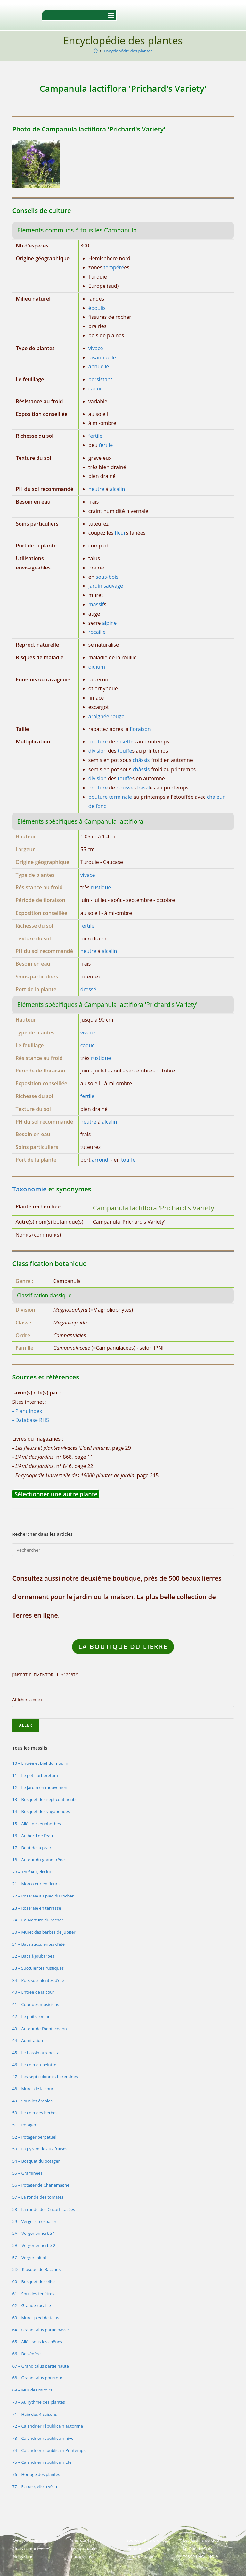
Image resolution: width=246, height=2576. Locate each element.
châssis (141, 760)
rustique (101, 887)
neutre (96, 488)
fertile (95, 435)
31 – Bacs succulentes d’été (38, 1944)
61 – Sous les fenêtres (33, 2294)
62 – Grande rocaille (31, 2305)
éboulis (97, 307)
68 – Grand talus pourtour (37, 2378)
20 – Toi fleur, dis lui (31, 1872)
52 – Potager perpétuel (34, 2137)
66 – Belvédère (26, 2354)
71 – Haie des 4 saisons (34, 2414)
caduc (95, 388)
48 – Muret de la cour (32, 2089)
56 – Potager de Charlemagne (40, 2185)
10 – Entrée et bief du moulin (40, 1763)
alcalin (117, 488)
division (97, 750)
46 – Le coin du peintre (34, 2065)
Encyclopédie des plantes (128, 51)
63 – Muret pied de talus (35, 2318)
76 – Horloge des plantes (36, 2474)
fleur (120, 532)
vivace (95, 348)
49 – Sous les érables (32, 2101)
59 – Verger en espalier (34, 2221)
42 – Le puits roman (31, 2016)
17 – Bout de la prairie (33, 1847)
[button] (111, 15)
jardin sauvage (105, 585)
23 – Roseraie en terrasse (36, 1908)
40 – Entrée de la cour (33, 1992)
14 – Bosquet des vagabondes (41, 1811)
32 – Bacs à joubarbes (33, 1956)
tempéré (114, 267)
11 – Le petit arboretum (35, 1775)
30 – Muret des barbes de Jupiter (43, 1932)
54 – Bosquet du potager (36, 2161)
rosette (124, 741)
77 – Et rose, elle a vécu (34, 2486)
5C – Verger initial (29, 2257)
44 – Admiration (27, 2040)
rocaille (97, 631)
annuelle (98, 366)
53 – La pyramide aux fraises (39, 2149)
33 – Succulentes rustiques (38, 1968)
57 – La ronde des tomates (37, 2197)
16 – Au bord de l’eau (32, 1836)
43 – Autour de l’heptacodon (39, 2028)
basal (143, 787)
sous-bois (107, 576)
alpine (109, 622)
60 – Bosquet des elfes (33, 2281)
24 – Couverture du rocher (37, 1920)
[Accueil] (96, 51)
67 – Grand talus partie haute (40, 2366)
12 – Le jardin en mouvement (40, 1787)
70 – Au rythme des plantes (38, 2402)
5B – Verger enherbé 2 (33, 2245)
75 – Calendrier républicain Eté (41, 2462)
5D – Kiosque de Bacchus (36, 2269)
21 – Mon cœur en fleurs (35, 1884)
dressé (88, 989)
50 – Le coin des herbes (34, 2113)
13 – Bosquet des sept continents (44, 1799)
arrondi (101, 1159)
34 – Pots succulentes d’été (38, 1980)
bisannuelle (102, 357)
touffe (125, 750)
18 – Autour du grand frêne (38, 1860)
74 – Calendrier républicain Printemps (48, 2450)
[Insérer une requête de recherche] (123, 1549)
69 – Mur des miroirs (32, 2390)
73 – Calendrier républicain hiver (43, 2438)
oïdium (96, 666)
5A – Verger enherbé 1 (33, 2233)
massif (96, 604)
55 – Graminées (27, 2173)
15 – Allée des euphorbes (36, 1823)
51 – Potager (24, 2125)
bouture (98, 741)
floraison (140, 729)
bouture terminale (110, 796)
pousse (124, 787)
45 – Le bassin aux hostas (36, 2052)
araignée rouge (106, 716)
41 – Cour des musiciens (35, 2004)
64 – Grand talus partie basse (40, 2330)
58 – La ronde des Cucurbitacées (43, 2209)
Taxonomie (29, 1189)
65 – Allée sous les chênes (37, 2341)
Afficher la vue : (27, 1699)
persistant (100, 379)
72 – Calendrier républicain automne (47, 2426)
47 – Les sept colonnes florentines (45, 2076)
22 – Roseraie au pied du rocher (43, 1896)
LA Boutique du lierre (123, 1646)
